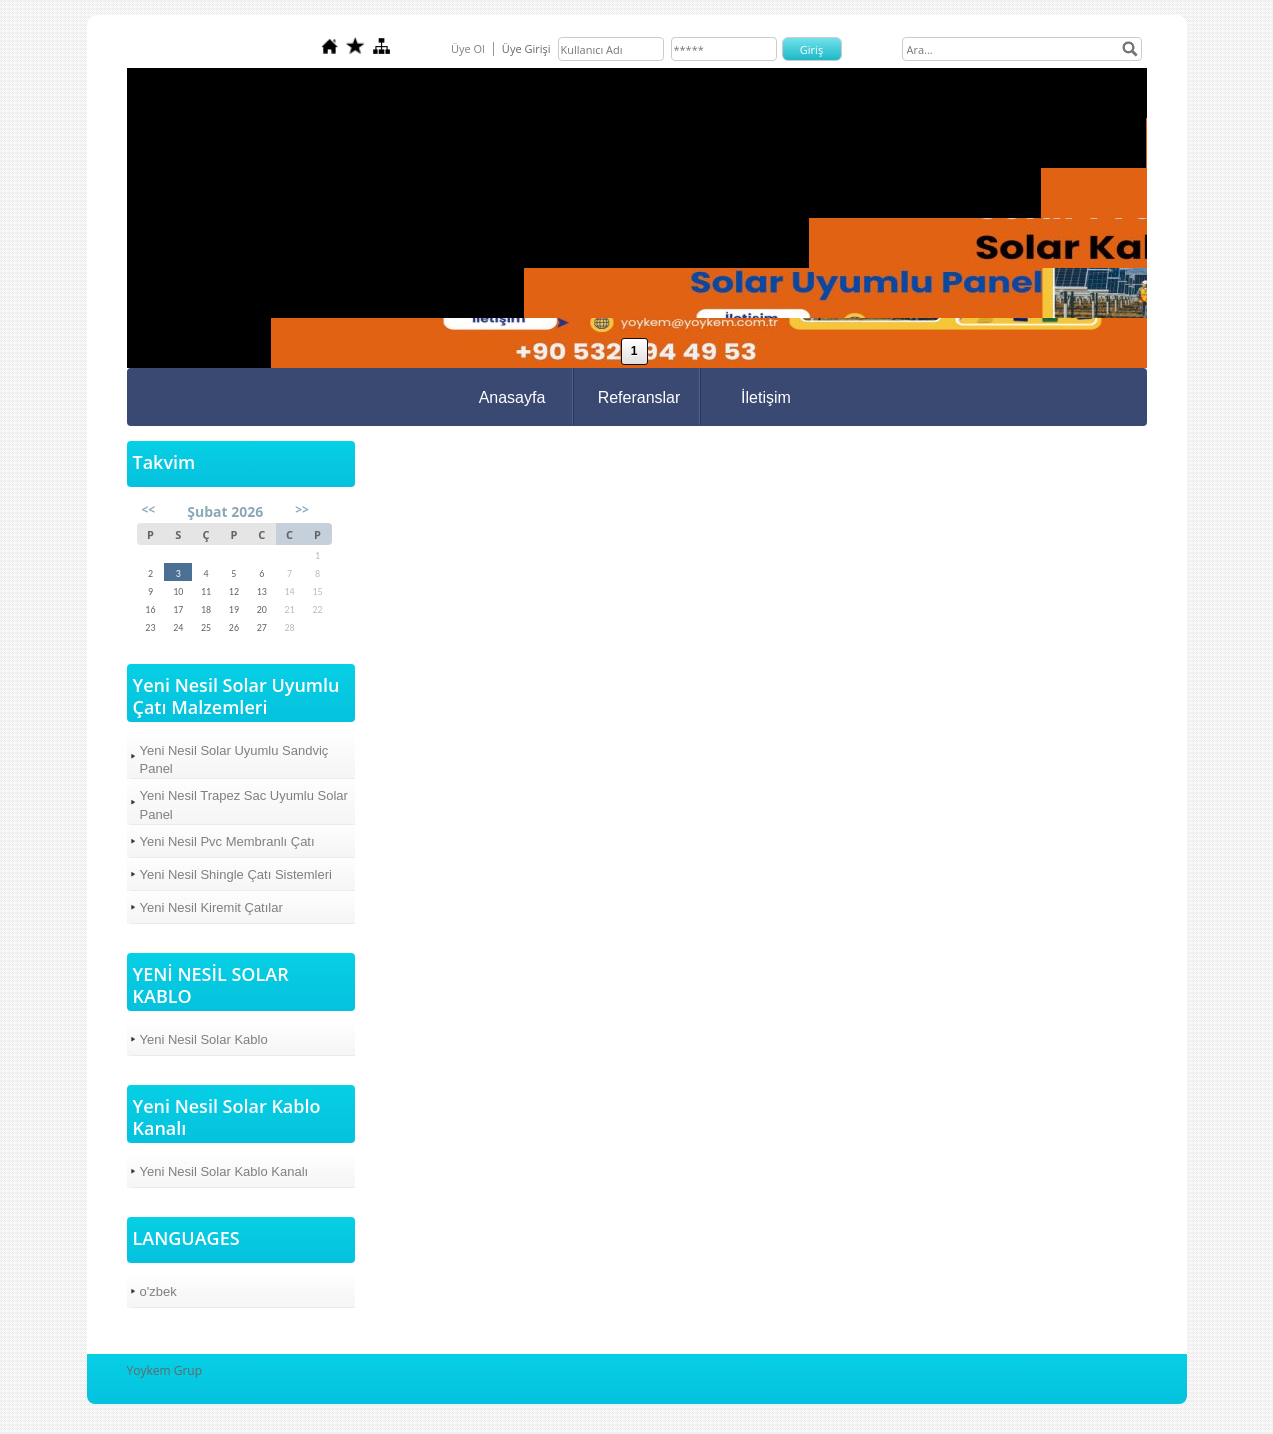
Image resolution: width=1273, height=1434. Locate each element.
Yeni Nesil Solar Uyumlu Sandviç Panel (234, 759)
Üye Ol (468, 48)
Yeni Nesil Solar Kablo (204, 1039)
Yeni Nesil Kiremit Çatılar (211, 907)
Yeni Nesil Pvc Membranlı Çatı (227, 841)
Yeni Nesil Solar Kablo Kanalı (224, 1171)
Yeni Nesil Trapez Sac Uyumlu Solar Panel (244, 804)
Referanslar (639, 397)
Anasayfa (512, 397)
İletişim (766, 397)
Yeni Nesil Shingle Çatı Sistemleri (236, 874)
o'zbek (158, 1291)
